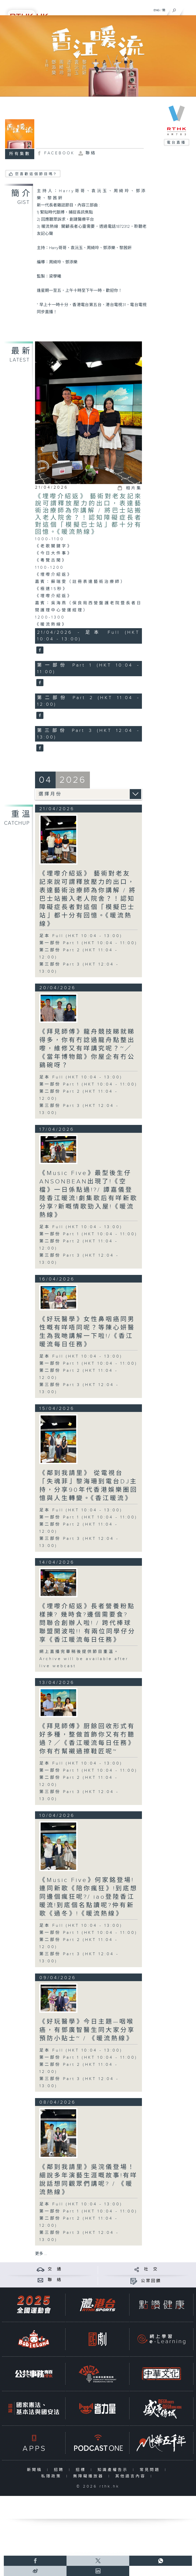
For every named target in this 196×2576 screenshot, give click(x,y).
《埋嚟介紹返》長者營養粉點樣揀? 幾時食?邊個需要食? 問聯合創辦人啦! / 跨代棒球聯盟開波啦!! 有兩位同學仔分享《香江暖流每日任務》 (87, 1623)
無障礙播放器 (89, 2476)
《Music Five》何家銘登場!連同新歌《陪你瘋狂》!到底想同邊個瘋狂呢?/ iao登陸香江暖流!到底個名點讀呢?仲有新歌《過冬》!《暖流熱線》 (88, 1897)
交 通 (55, 2269)
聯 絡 (55, 2280)
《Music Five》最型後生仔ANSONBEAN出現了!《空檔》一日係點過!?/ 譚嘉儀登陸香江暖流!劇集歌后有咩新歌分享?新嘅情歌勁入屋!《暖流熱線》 (88, 1194)
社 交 (151, 2269)
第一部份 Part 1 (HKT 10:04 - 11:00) (88, 943)
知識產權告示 (113, 2470)
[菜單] (188, 9)
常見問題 (151, 2470)
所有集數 (19, 154)
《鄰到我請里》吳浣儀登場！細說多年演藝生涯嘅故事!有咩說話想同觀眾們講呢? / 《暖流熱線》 (88, 2180)
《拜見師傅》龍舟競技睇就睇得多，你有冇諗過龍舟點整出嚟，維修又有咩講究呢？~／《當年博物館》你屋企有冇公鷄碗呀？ (87, 1048)
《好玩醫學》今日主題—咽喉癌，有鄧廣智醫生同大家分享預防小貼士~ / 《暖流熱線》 (87, 2030)
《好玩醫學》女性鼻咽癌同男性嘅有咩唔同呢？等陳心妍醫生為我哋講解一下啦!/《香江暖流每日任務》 (87, 1332)
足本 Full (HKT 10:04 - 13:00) (80, 935)
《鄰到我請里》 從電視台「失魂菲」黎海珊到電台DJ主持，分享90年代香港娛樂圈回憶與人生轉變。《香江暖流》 (88, 1486)
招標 (82, 2470)
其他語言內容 (131, 2476)
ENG (157, 10)
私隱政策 (52, 2476)
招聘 (60, 2470)
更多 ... (41, 2253)
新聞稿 (35, 2470)
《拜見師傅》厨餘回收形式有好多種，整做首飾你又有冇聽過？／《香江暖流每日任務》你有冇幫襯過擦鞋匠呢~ (87, 1739)
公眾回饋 (151, 2281)
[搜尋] (174, 9)
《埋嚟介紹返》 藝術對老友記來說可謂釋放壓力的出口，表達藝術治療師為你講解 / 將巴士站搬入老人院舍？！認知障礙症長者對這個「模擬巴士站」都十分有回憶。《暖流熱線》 (88, 514)
